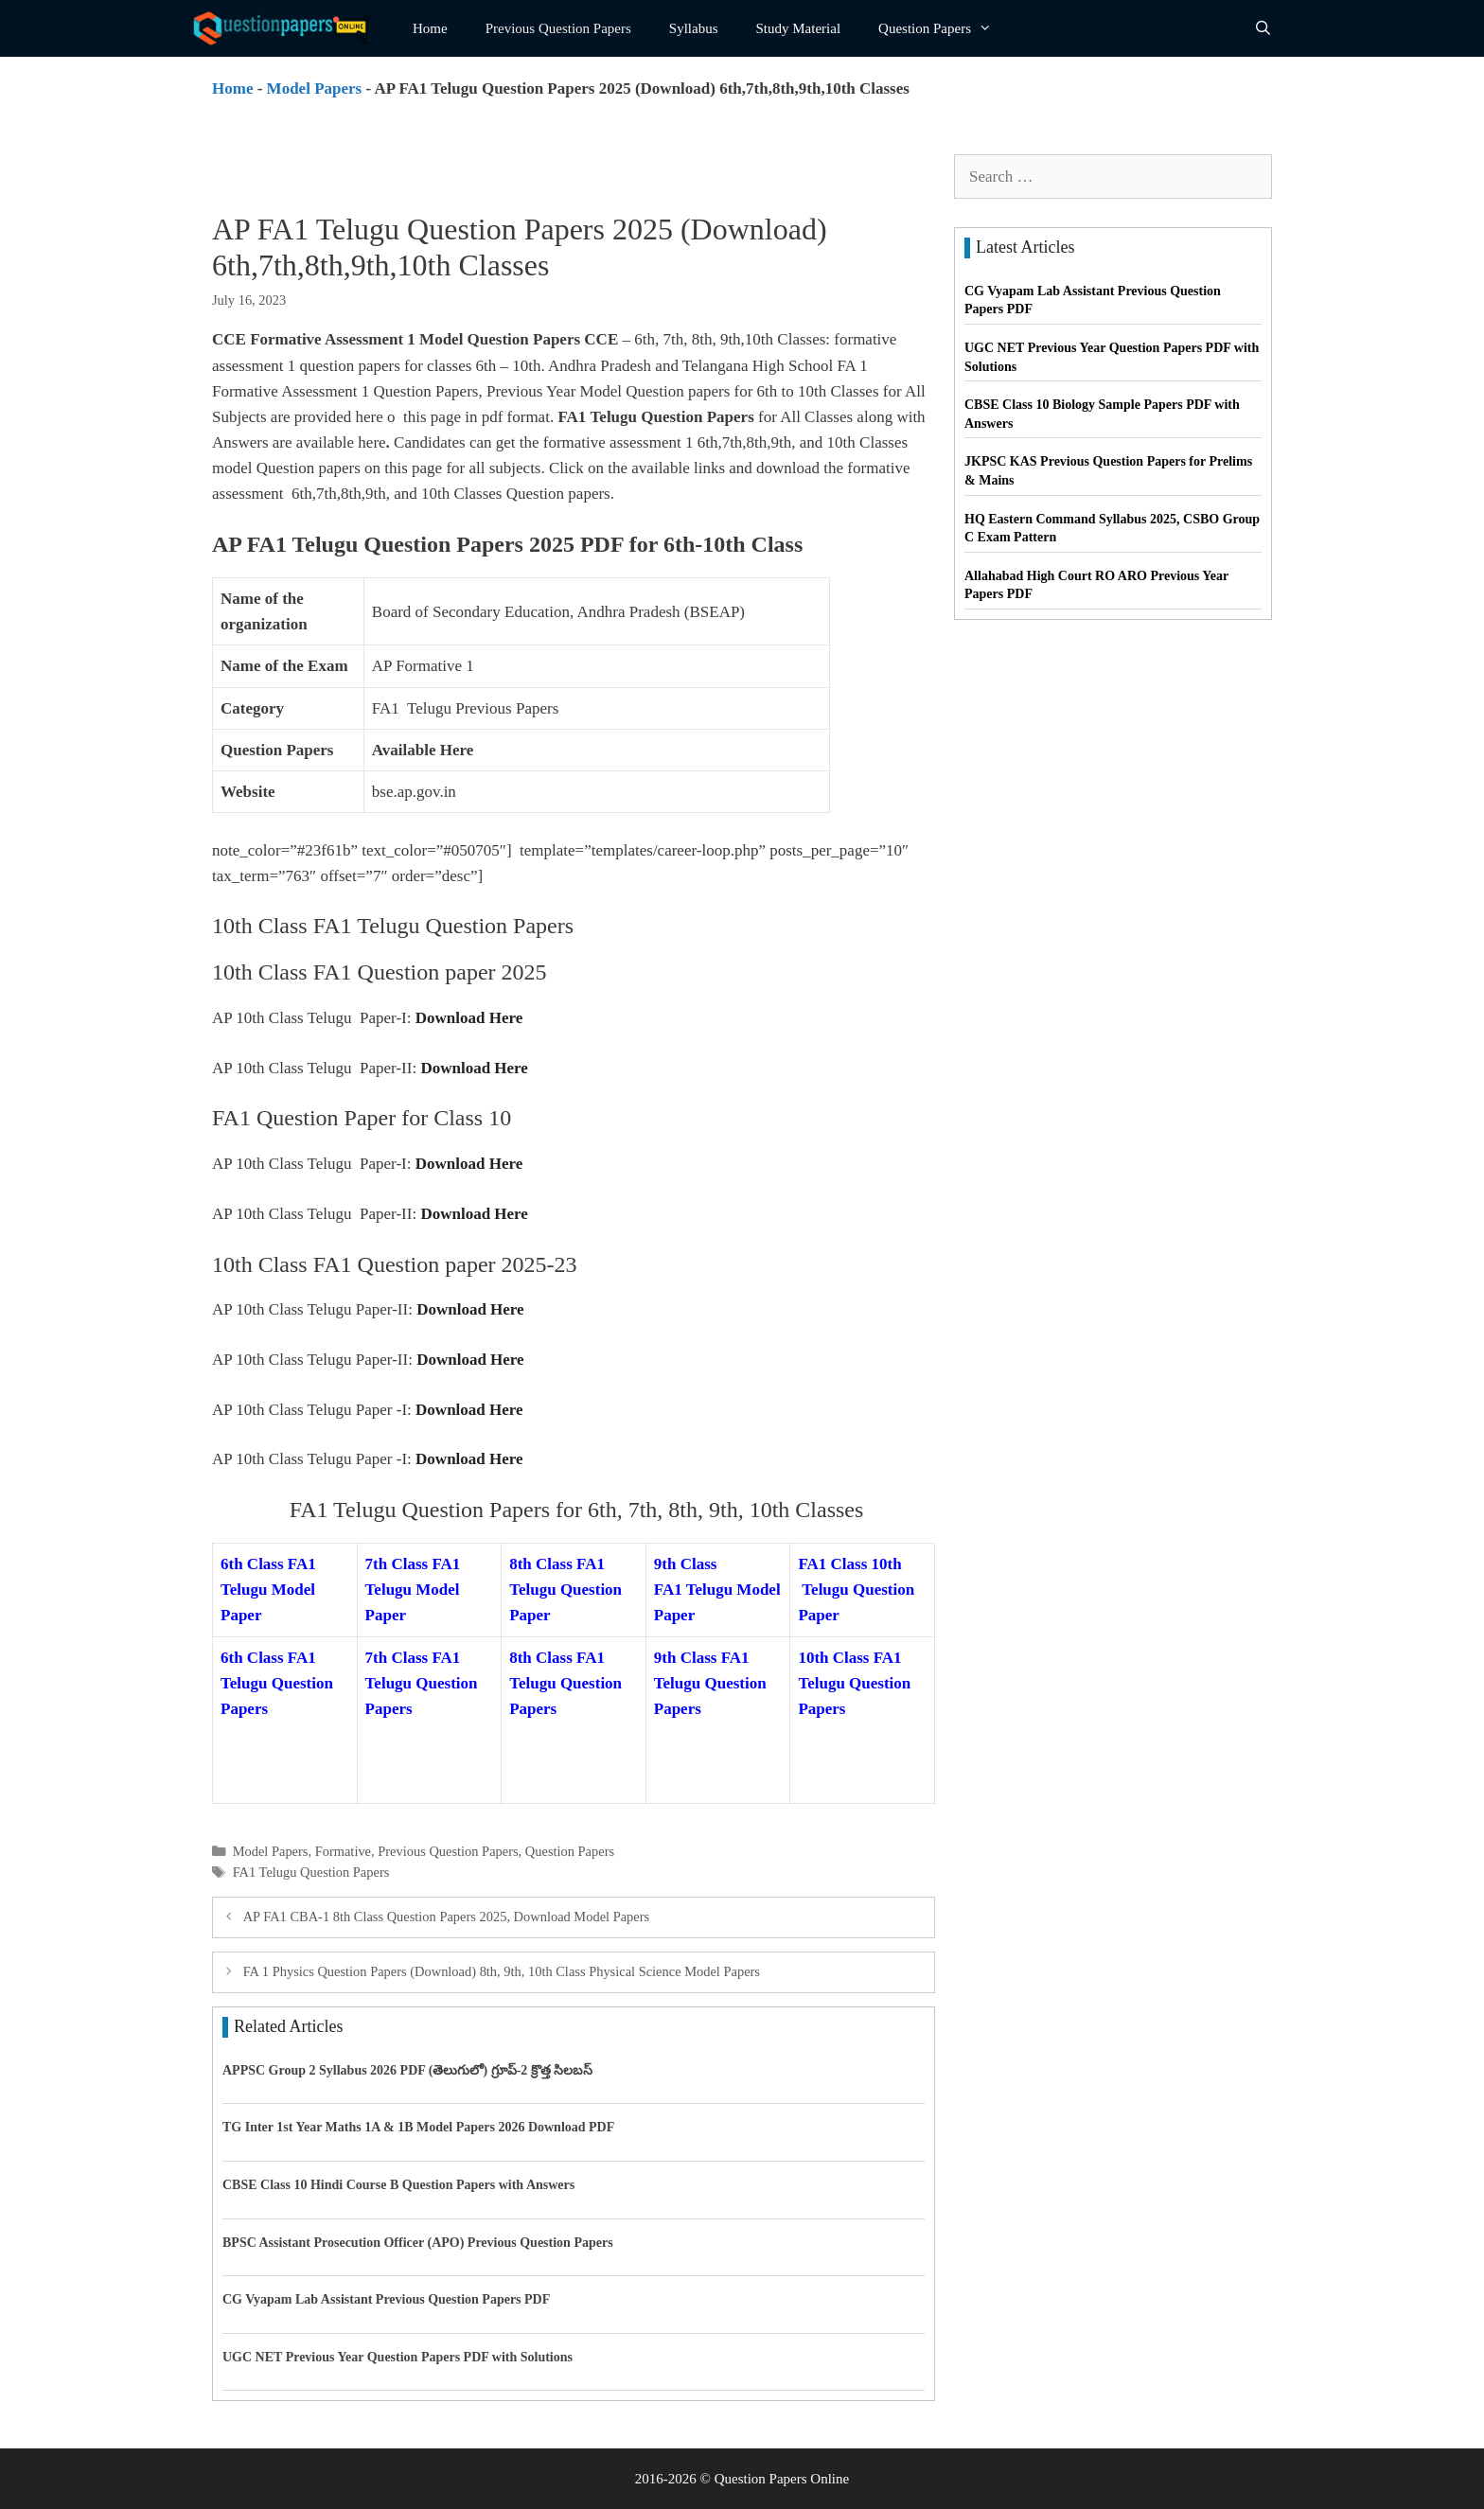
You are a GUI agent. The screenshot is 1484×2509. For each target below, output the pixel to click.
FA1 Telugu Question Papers (311, 1872)
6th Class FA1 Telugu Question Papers (277, 1683)
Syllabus (693, 28)
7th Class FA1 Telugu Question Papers (421, 1683)
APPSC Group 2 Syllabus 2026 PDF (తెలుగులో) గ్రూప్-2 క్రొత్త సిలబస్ (407, 2070)
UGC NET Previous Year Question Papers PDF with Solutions (397, 2357)
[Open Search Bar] (1263, 28)
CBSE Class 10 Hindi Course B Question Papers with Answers (398, 2185)
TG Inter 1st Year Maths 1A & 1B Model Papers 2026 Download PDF (418, 2127)
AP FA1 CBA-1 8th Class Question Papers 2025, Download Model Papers (446, 1916)
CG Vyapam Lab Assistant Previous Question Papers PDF (386, 2299)
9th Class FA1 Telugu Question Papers (710, 1683)
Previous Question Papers (558, 28)
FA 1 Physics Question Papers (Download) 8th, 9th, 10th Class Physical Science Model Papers (501, 1971)
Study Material (798, 28)
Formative (343, 1851)
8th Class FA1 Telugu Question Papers (565, 1683)
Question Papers (944, 28)
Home (430, 28)
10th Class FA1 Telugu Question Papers (854, 1683)
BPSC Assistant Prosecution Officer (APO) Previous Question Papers (417, 2242)
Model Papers (314, 88)
